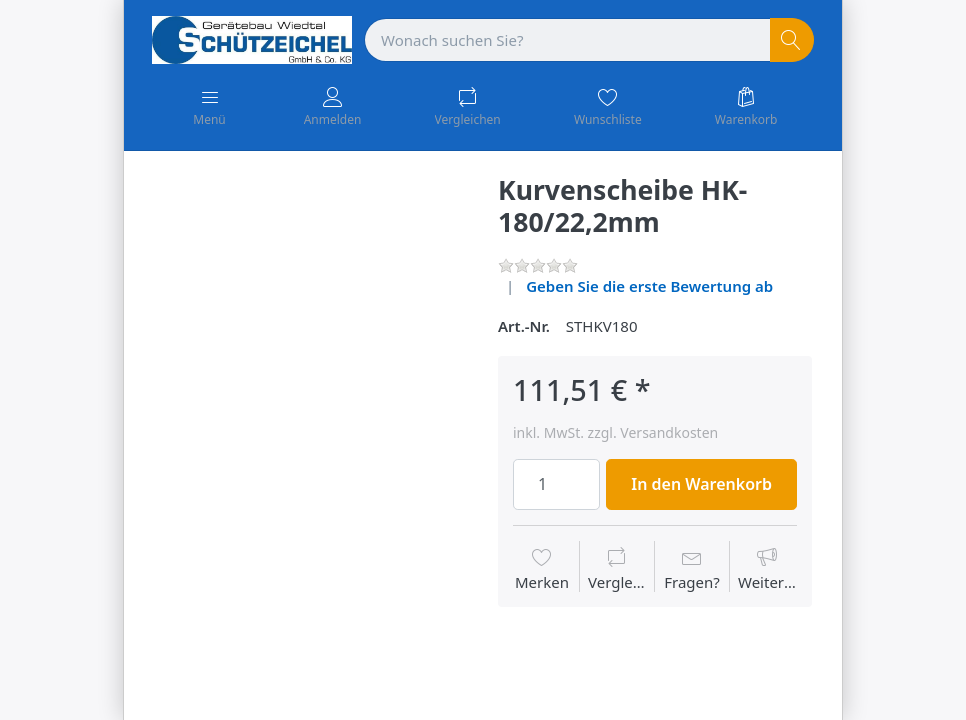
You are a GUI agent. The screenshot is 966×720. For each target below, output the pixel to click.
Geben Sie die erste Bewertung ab (649, 286)
